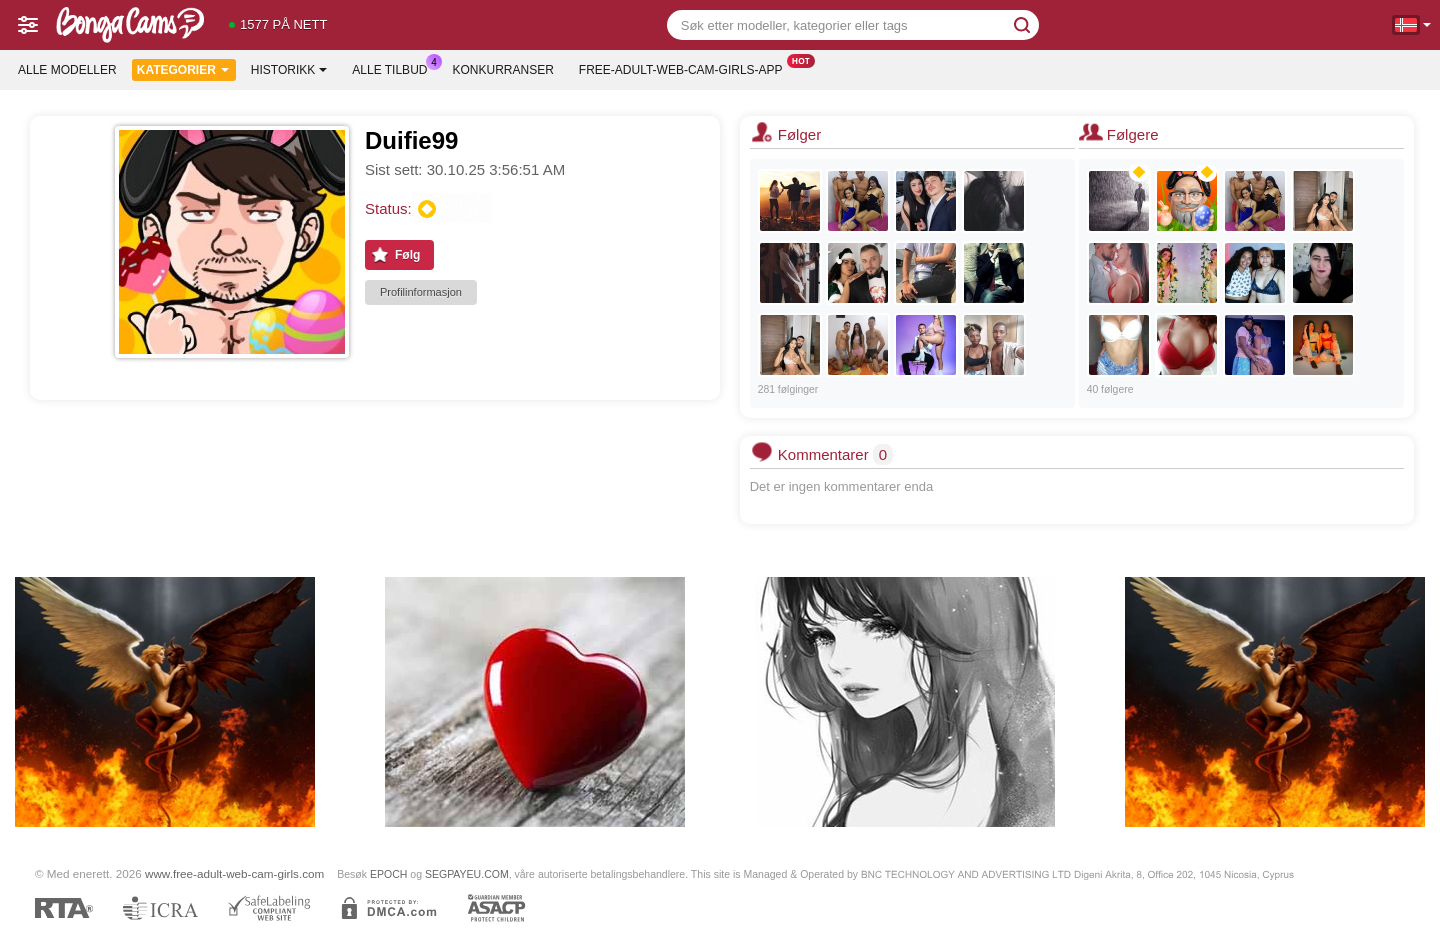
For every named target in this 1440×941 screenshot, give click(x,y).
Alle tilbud (394, 68)
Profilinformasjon (421, 292)
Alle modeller (67, 70)
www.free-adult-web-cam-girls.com (234, 873)
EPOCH (388, 874)
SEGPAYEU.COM (467, 874)
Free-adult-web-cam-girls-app (686, 68)
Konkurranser (502, 70)
